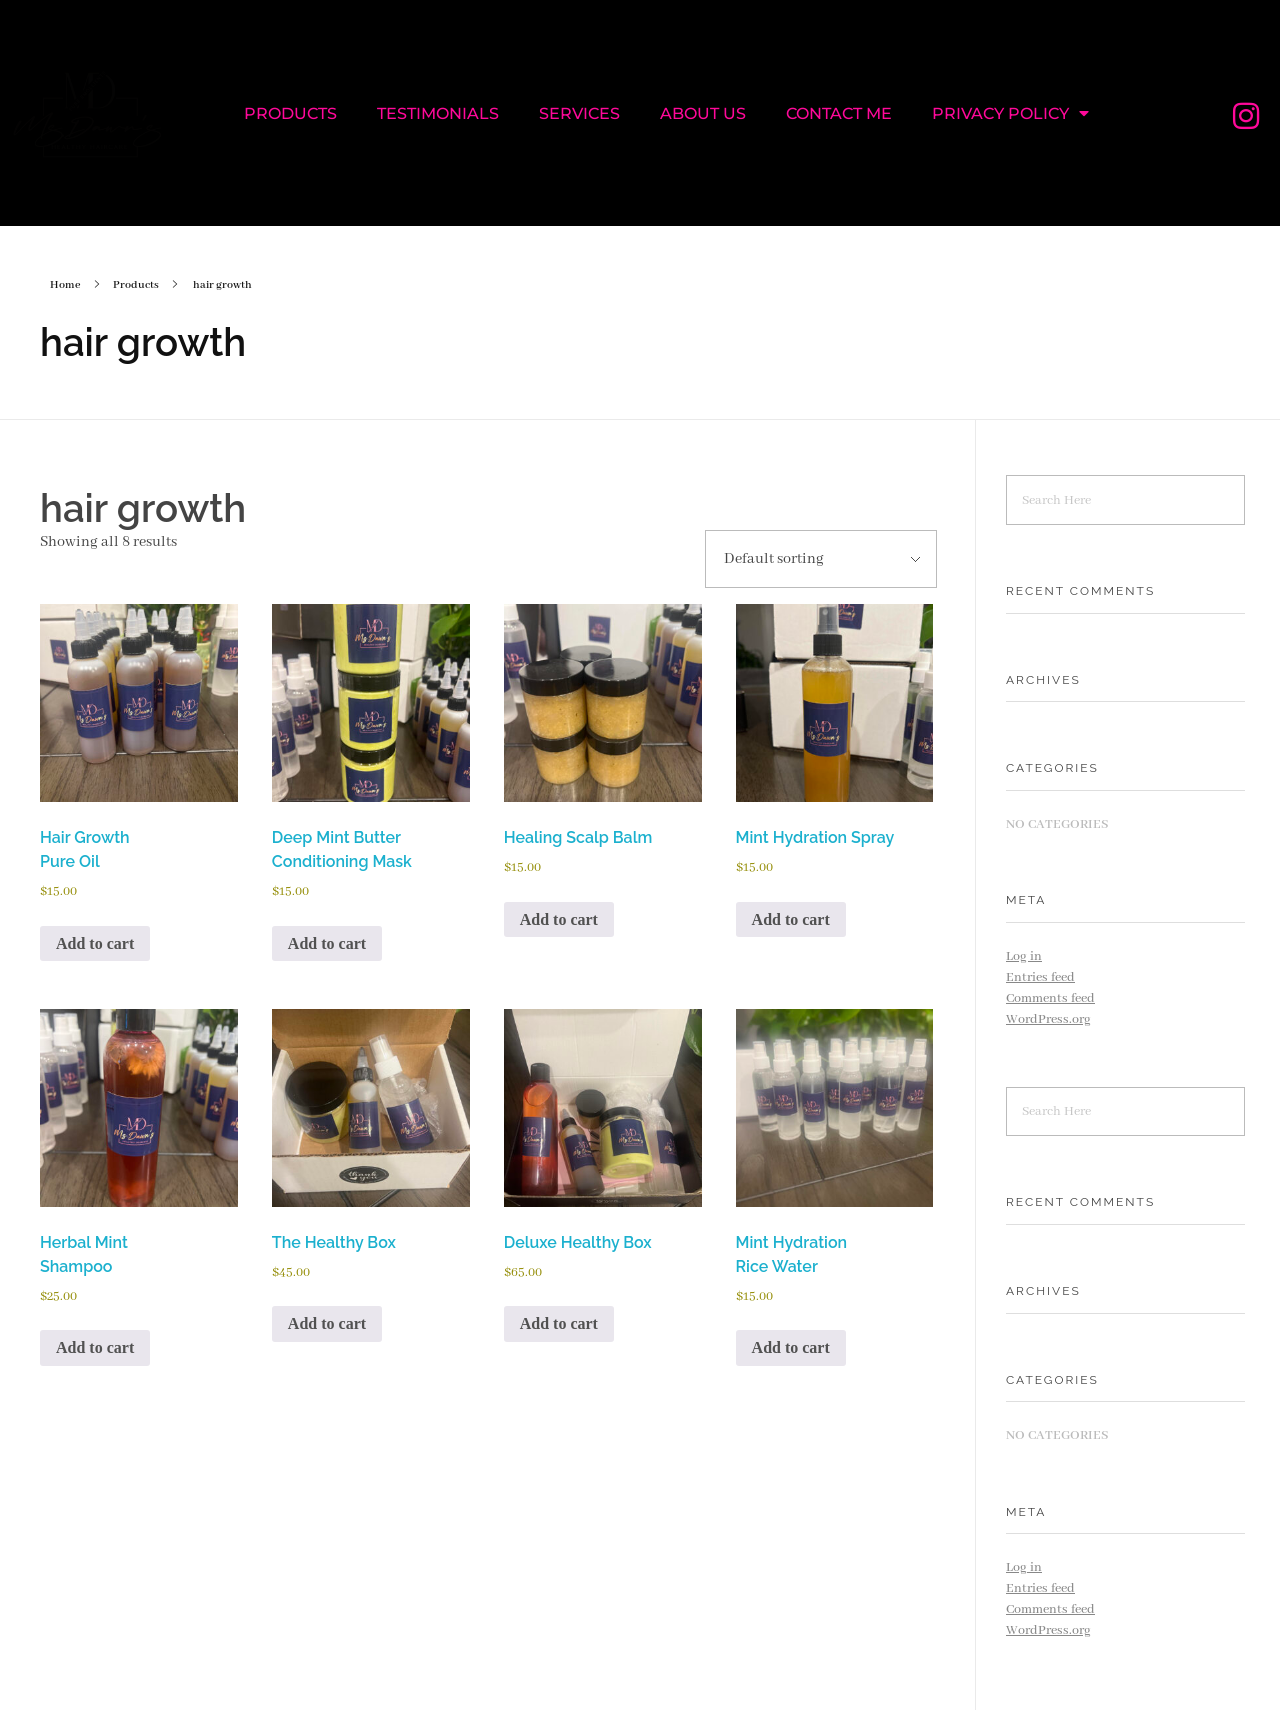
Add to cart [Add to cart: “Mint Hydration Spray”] (791, 919)
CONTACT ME (839, 113)
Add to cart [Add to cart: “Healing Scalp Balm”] (559, 919)
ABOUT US (703, 113)
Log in (1024, 956)
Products (136, 285)
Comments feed (1050, 998)
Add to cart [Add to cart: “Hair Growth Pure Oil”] (95, 943)
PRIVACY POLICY (1010, 113)
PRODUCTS (290, 113)
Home (65, 285)
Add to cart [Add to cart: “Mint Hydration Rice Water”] (791, 1347)
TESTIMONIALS (438, 113)
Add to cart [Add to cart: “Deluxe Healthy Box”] (559, 1323)
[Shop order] (821, 559)
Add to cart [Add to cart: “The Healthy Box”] (327, 1323)
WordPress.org (1048, 1019)
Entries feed (1040, 977)
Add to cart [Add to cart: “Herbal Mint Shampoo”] (95, 1347)
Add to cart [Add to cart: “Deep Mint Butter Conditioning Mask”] (327, 943)
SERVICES (579, 113)
